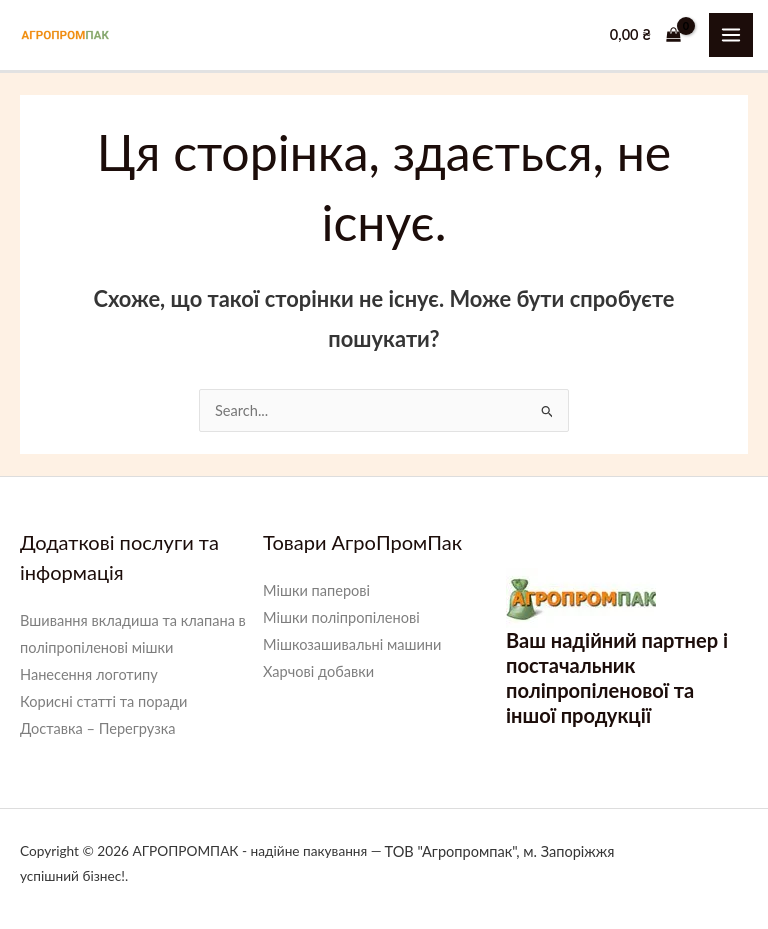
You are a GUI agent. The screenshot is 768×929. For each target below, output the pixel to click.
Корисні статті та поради (103, 701)
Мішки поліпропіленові (341, 617)
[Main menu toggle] (731, 35)
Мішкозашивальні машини (352, 644)
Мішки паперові (316, 590)
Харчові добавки (318, 671)
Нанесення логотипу (89, 674)
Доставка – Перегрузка (98, 728)
